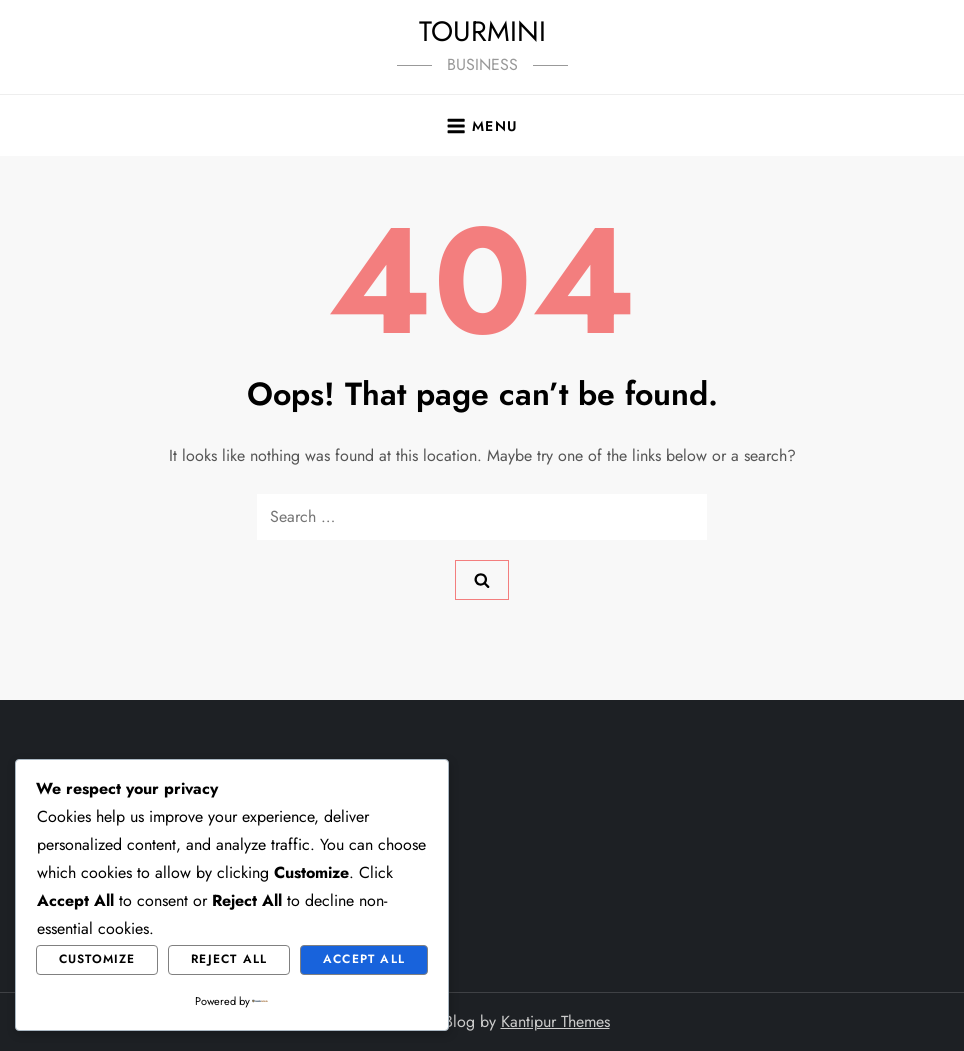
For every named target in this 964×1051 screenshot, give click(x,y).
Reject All (229, 959)
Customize (97, 959)
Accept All (364, 959)
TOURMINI (482, 31)
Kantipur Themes (555, 1021)
